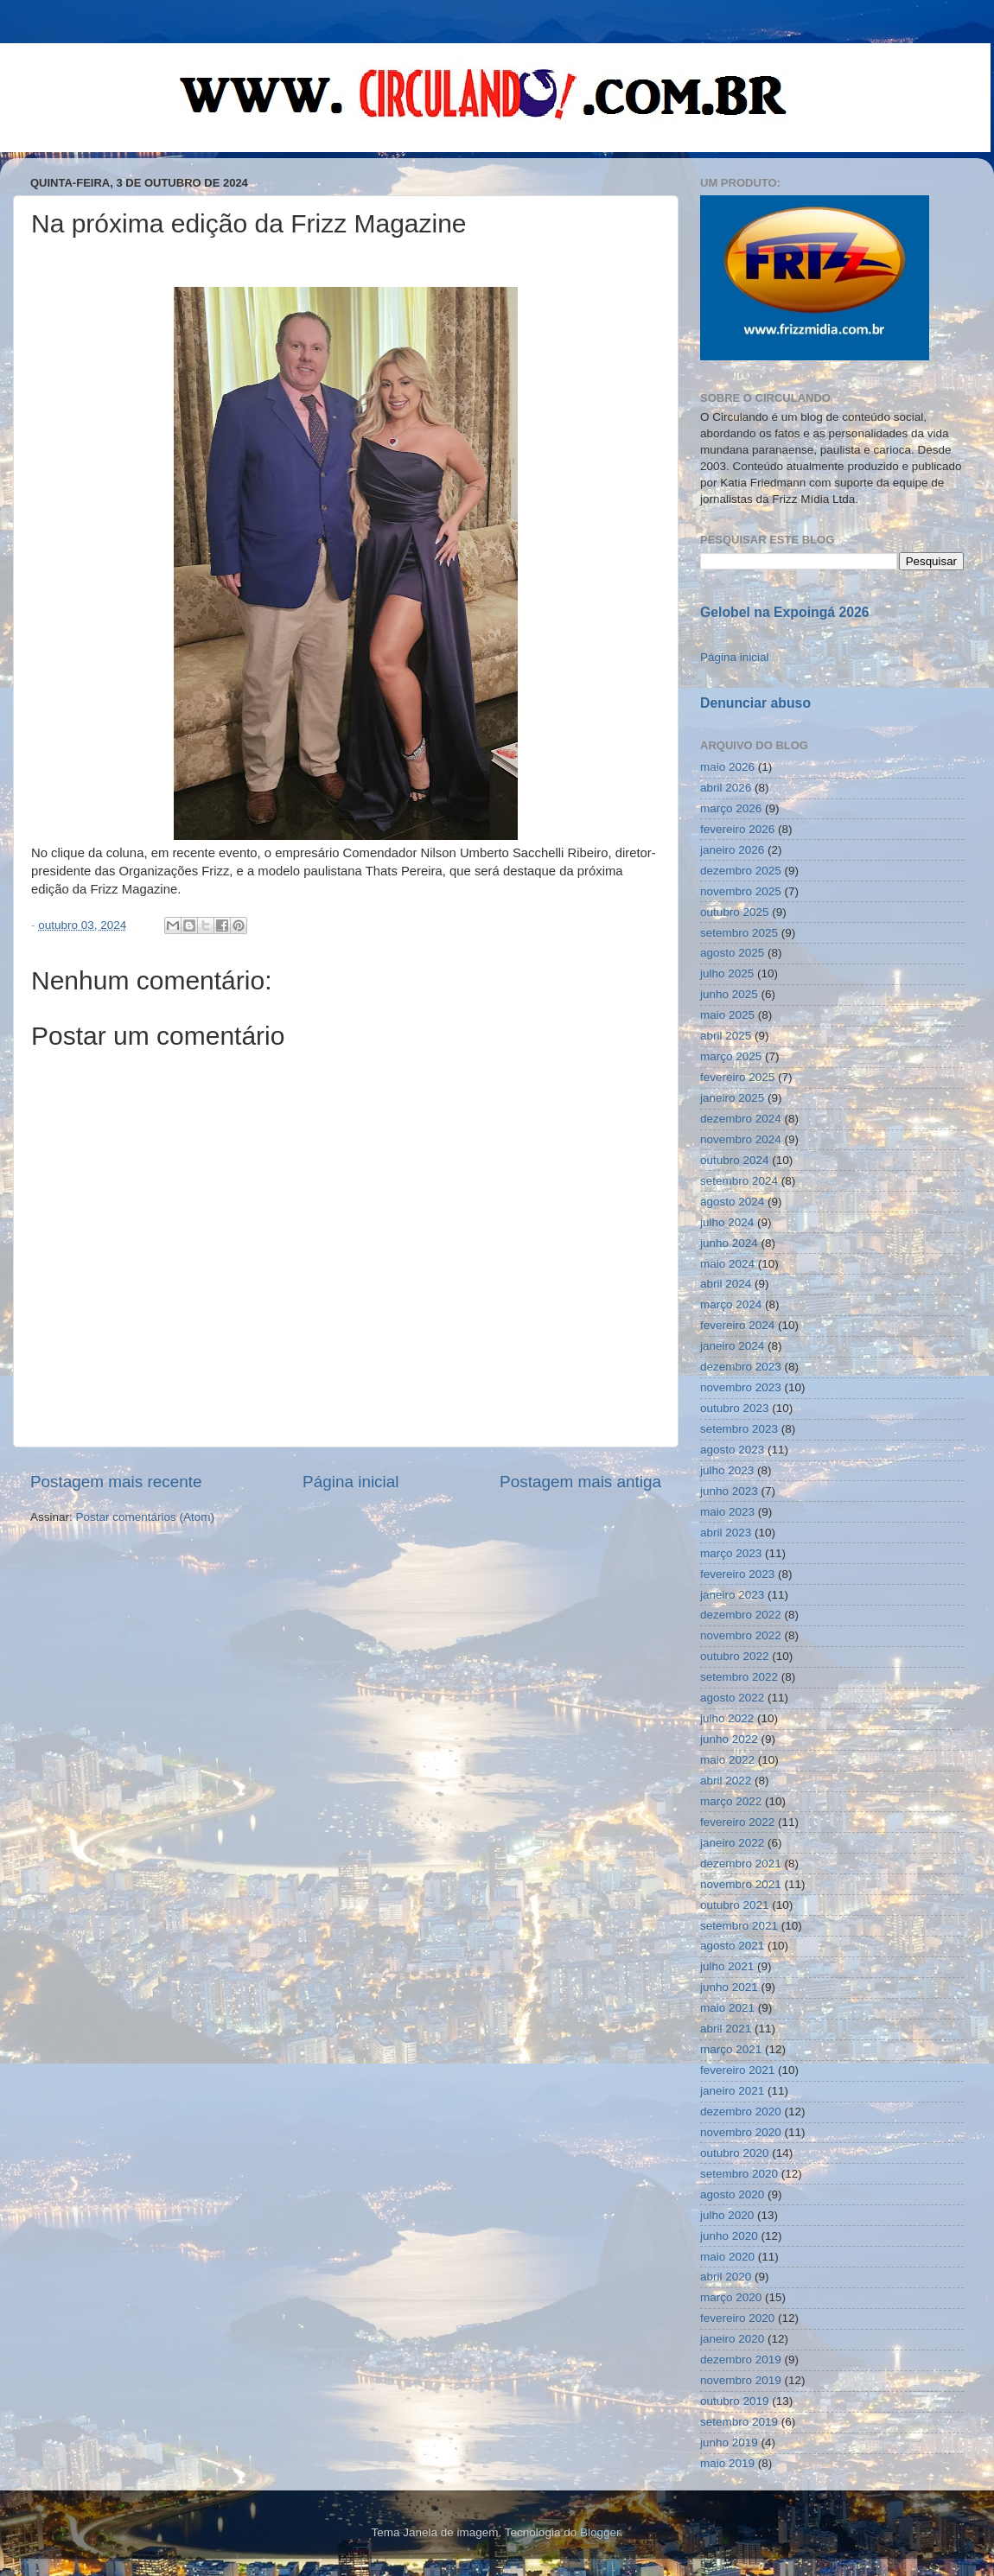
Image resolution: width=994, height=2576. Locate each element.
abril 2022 (725, 1780)
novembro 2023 (740, 1387)
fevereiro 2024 (737, 1325)
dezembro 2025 (740, 870)
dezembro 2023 (740, 1366)
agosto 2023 (732, 1449)
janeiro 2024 (732, 1345)
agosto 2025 (732, 952)
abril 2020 (725, 2276)
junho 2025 (729, 994)
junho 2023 (729, 1491)
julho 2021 (727, 1966)
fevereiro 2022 (737, 1822)
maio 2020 (727, 2256)
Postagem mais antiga (580, 1481)
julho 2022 (727, 1718)
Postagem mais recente (115, 1481)
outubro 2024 (734, 1160)
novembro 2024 (740, 1139)
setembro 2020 (739, 2173)
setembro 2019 (739, 2421)
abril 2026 (725, 787)
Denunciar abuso (755, 703)
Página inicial (350, 1481)
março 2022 (730, 1801)
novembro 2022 (740, 1635)
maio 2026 (727, 766)
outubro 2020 (734, 2153)
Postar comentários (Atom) (145, 1517)
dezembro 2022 (740, 1614)
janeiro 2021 (732, 2090)
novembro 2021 (740, 1884)
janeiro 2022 (732, 1842)
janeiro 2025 (732, 1097)
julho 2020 (727, 2215)
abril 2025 (725, 1035)
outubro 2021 (734, 1905)
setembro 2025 (739, 932)
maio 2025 (727, 1014)
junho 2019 (729, 2442)
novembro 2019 (740, 2380)
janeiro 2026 (732, 849)
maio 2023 (727, 1511)
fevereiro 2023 (737, 1574)
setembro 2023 (739, 1428)
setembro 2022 (739, 1676)
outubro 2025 (734, 912)
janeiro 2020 (732, 2338)
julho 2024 (727, 1222)
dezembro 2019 (740, 2359)
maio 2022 (727, 1759)
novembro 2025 (740, 891)
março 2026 (730, 808)
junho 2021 (729, 1987)
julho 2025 (727, 973)
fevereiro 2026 (737, 829)
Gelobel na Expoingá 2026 (785, 612)
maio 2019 (727, 2463)
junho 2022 (729, 1739)
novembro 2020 (740, 2132)
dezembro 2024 (740, 1118)
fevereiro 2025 (737, 1077)
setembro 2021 (739, 1925)
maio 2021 (727, 2007)
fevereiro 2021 (737, 2070)
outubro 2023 (734, 1408)
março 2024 (730, 1304)
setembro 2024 (739, 1180)
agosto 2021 (732, 1945)
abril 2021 (725, 2028)
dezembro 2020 (740, 2111)
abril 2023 (725, 1532)
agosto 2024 (732, 1201)
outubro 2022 (734, 1656)
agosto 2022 (732, 1697)
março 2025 (730, 1056)
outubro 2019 (734, 2401)
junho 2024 (729, 1243)
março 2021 (730, 2049)
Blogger (600, 2532)
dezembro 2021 (740, 1863)
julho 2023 (727, 1470)
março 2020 (730, 2297)
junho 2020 (729, 2235)
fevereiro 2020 (737, 2318)
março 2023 (730, 1553)
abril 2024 (725, 1283)
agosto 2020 (732, 2194)
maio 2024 (727, 1263)
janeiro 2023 (732, 1594)
